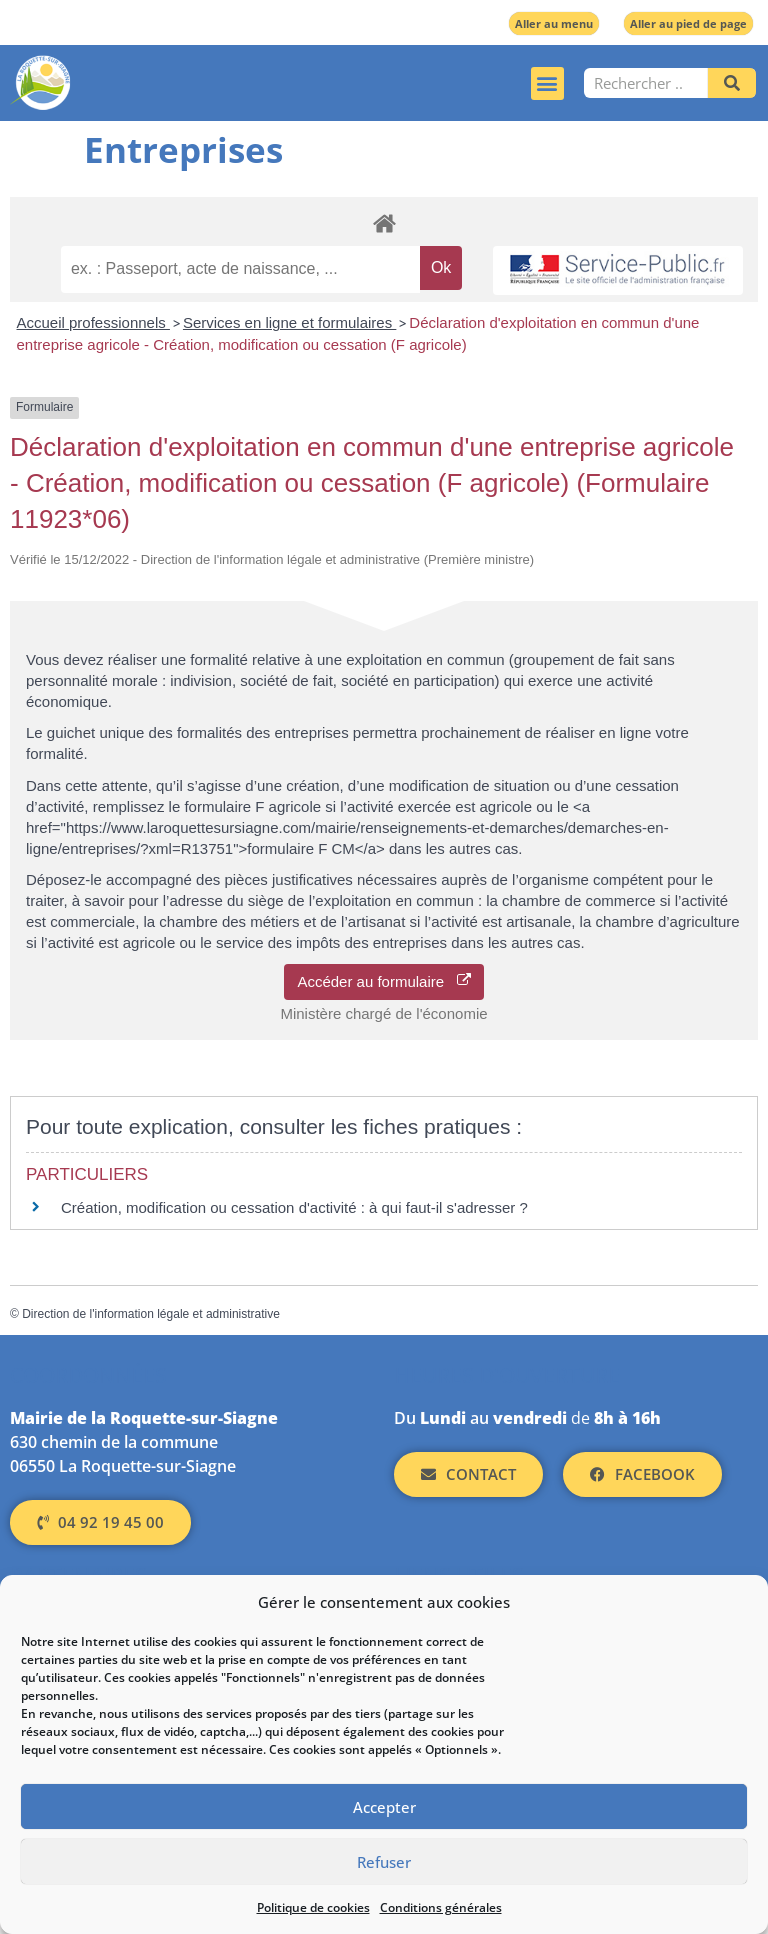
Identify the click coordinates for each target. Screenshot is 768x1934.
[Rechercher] (732, 83)
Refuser (384, 1862)
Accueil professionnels (93, 322)
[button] (547, 83)
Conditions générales (441, 1907)
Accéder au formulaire (383, 981)
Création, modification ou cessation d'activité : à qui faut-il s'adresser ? (294, 1207)
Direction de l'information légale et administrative (151, 1314)
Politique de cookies (313, 1907)
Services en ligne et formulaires (289, 322)
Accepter (384, 1807)
